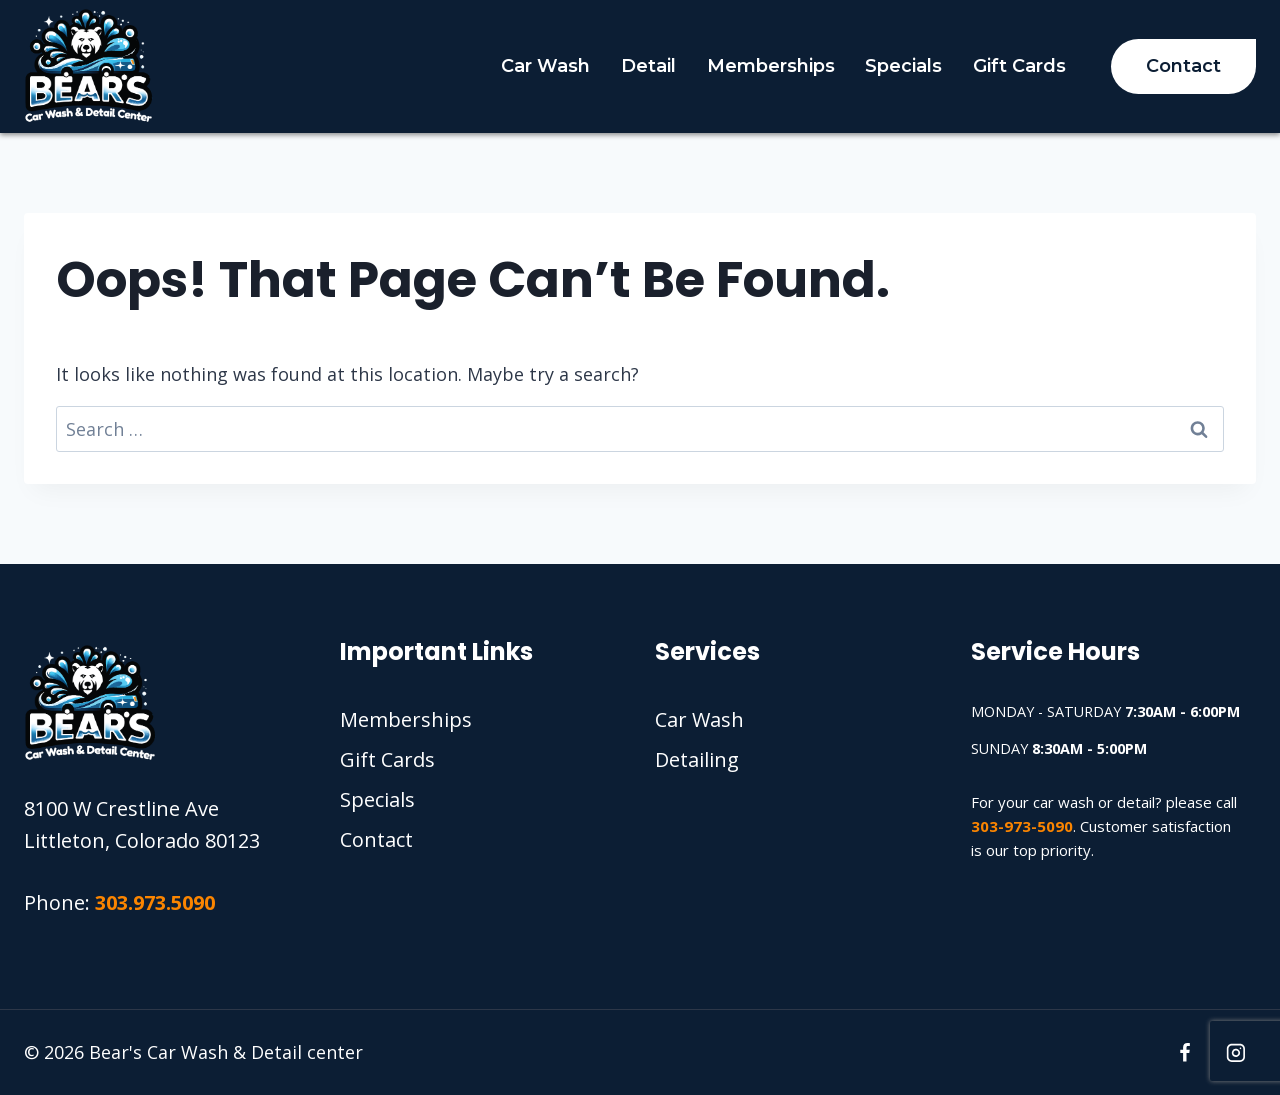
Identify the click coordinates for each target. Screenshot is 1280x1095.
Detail (648, 66)
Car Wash (545, 66)
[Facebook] (1185, 1053)
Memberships (771, 66)
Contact (1183, 66)
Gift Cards (1019, 66)
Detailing (697, 759)
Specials (903, 66)
